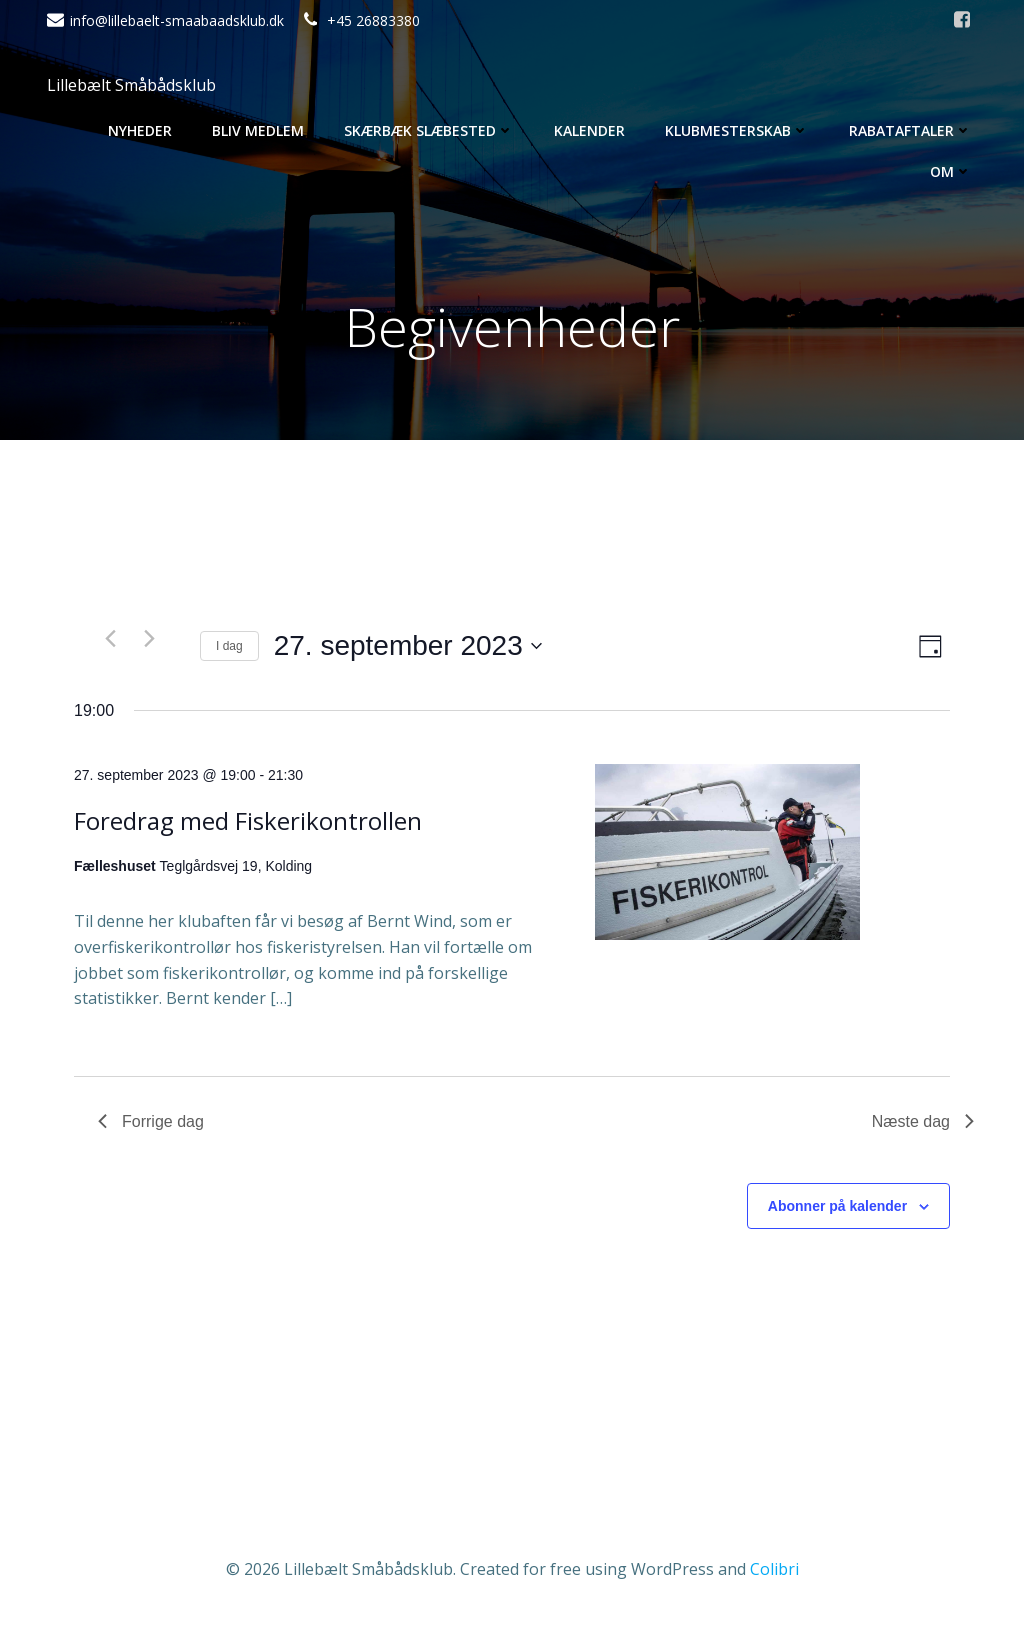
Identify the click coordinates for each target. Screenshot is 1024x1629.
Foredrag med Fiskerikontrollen (248, 820)
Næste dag (923, 1121)
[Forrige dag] (110, 638)
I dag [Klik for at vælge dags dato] (229, 646)
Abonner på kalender (837, 1206)
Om (951, 171)
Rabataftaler (910, 130)
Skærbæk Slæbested (429, 130)
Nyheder (140, 130)
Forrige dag (151, 1121)
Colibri (774, 1569)
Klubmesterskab (737, 130)
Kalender (589, 130)
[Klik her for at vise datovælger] (408, 646)
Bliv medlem (258, 130)
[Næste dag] (149, 638)
